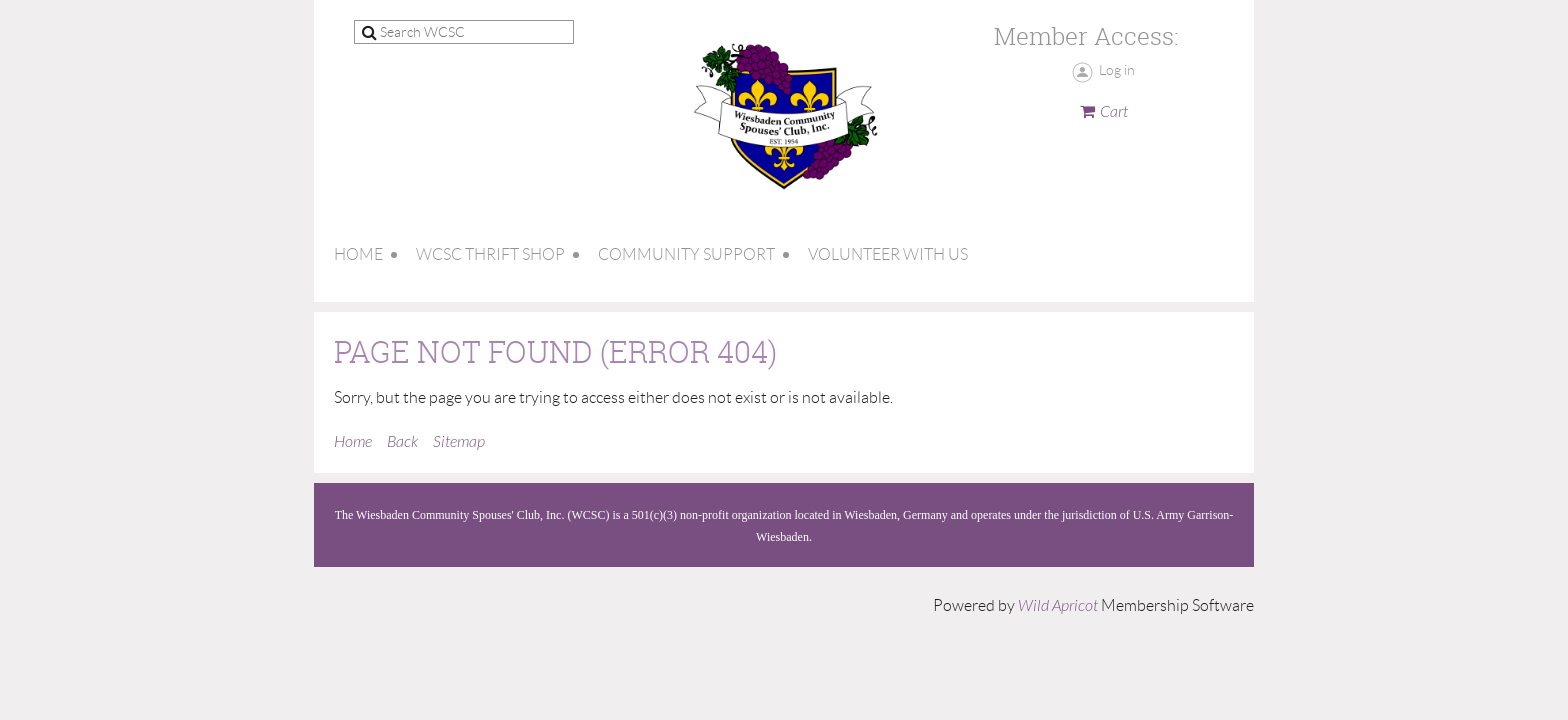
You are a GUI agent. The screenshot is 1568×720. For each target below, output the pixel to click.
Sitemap (459, 442)
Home (353, 442)
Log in (1117, 70)
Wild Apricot (1058, 606)
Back (402, 442)
